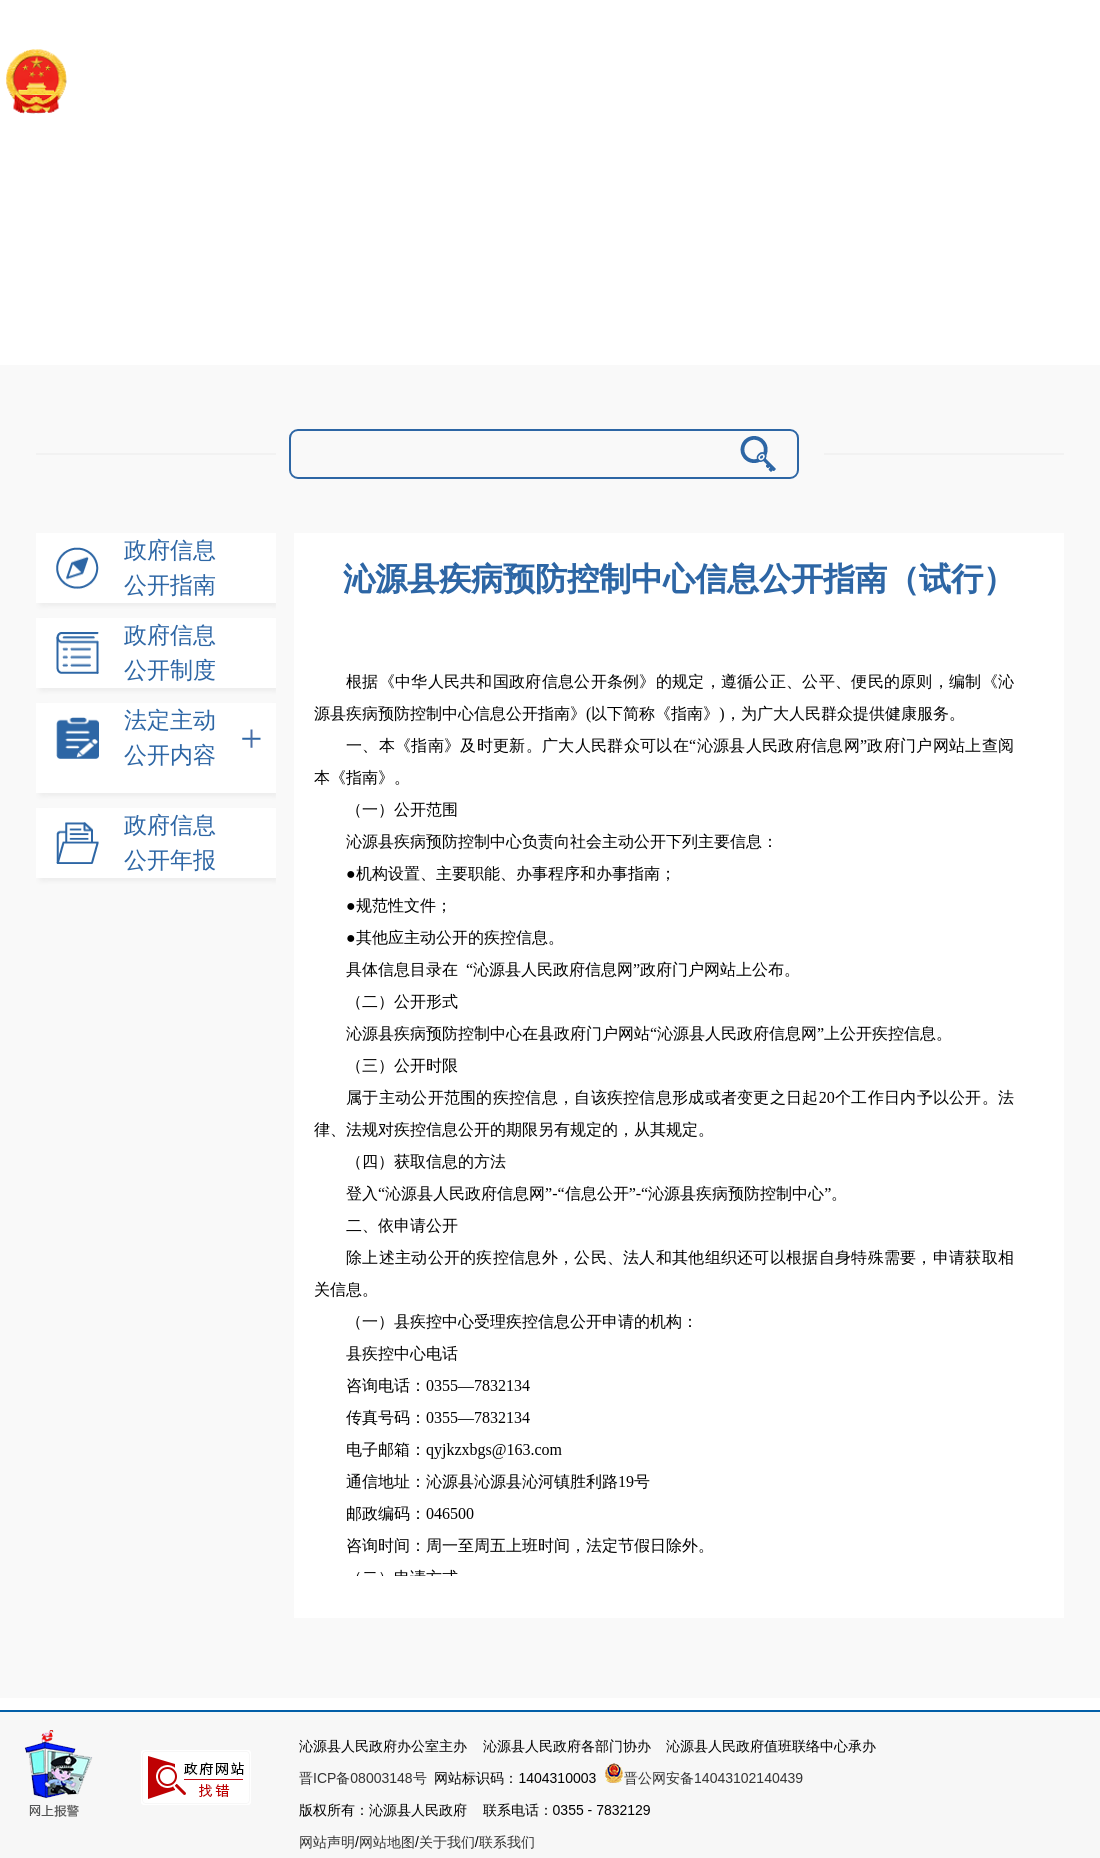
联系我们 (507, 1842)
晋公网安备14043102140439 (703, 1778)
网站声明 (327, 1842)
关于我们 (447, 1842)
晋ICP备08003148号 (363, 1778)
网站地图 (387, 1842)
